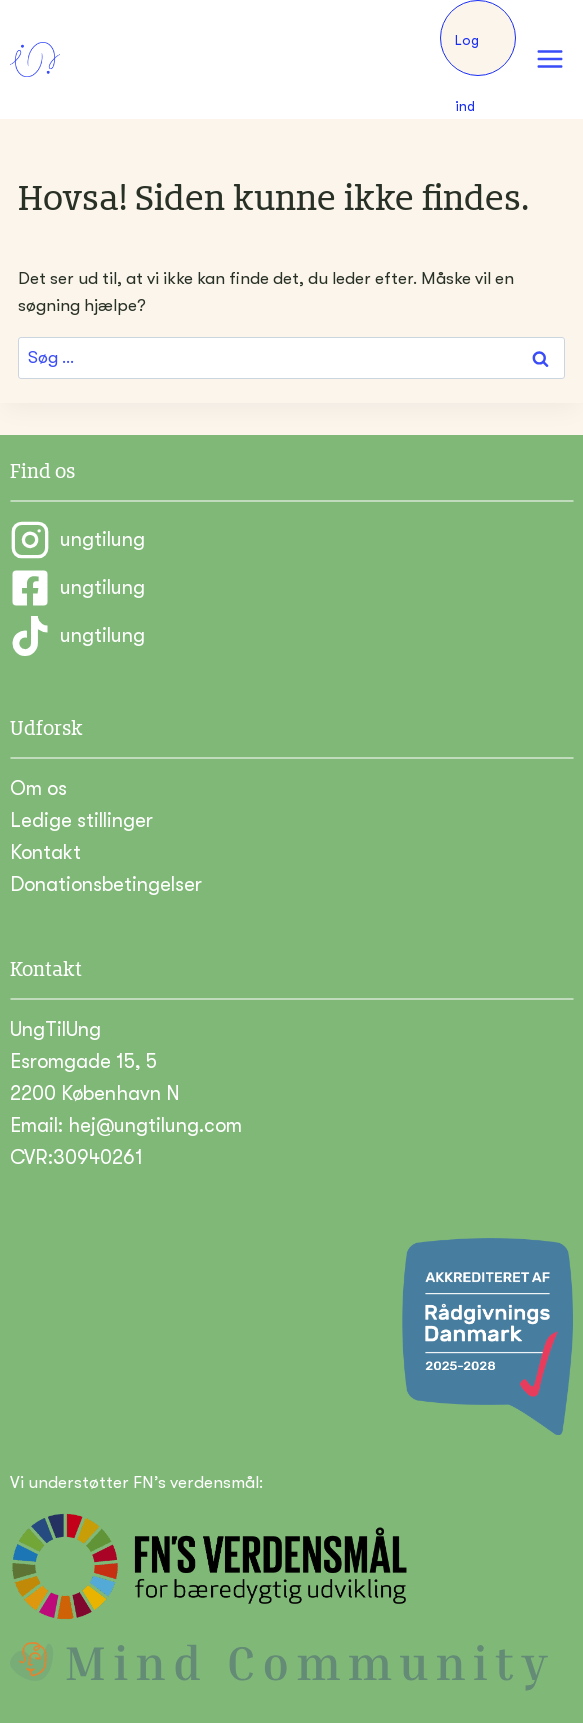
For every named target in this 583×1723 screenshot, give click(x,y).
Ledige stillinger (81, 820)
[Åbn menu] (549, 59)
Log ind (467, 54)
